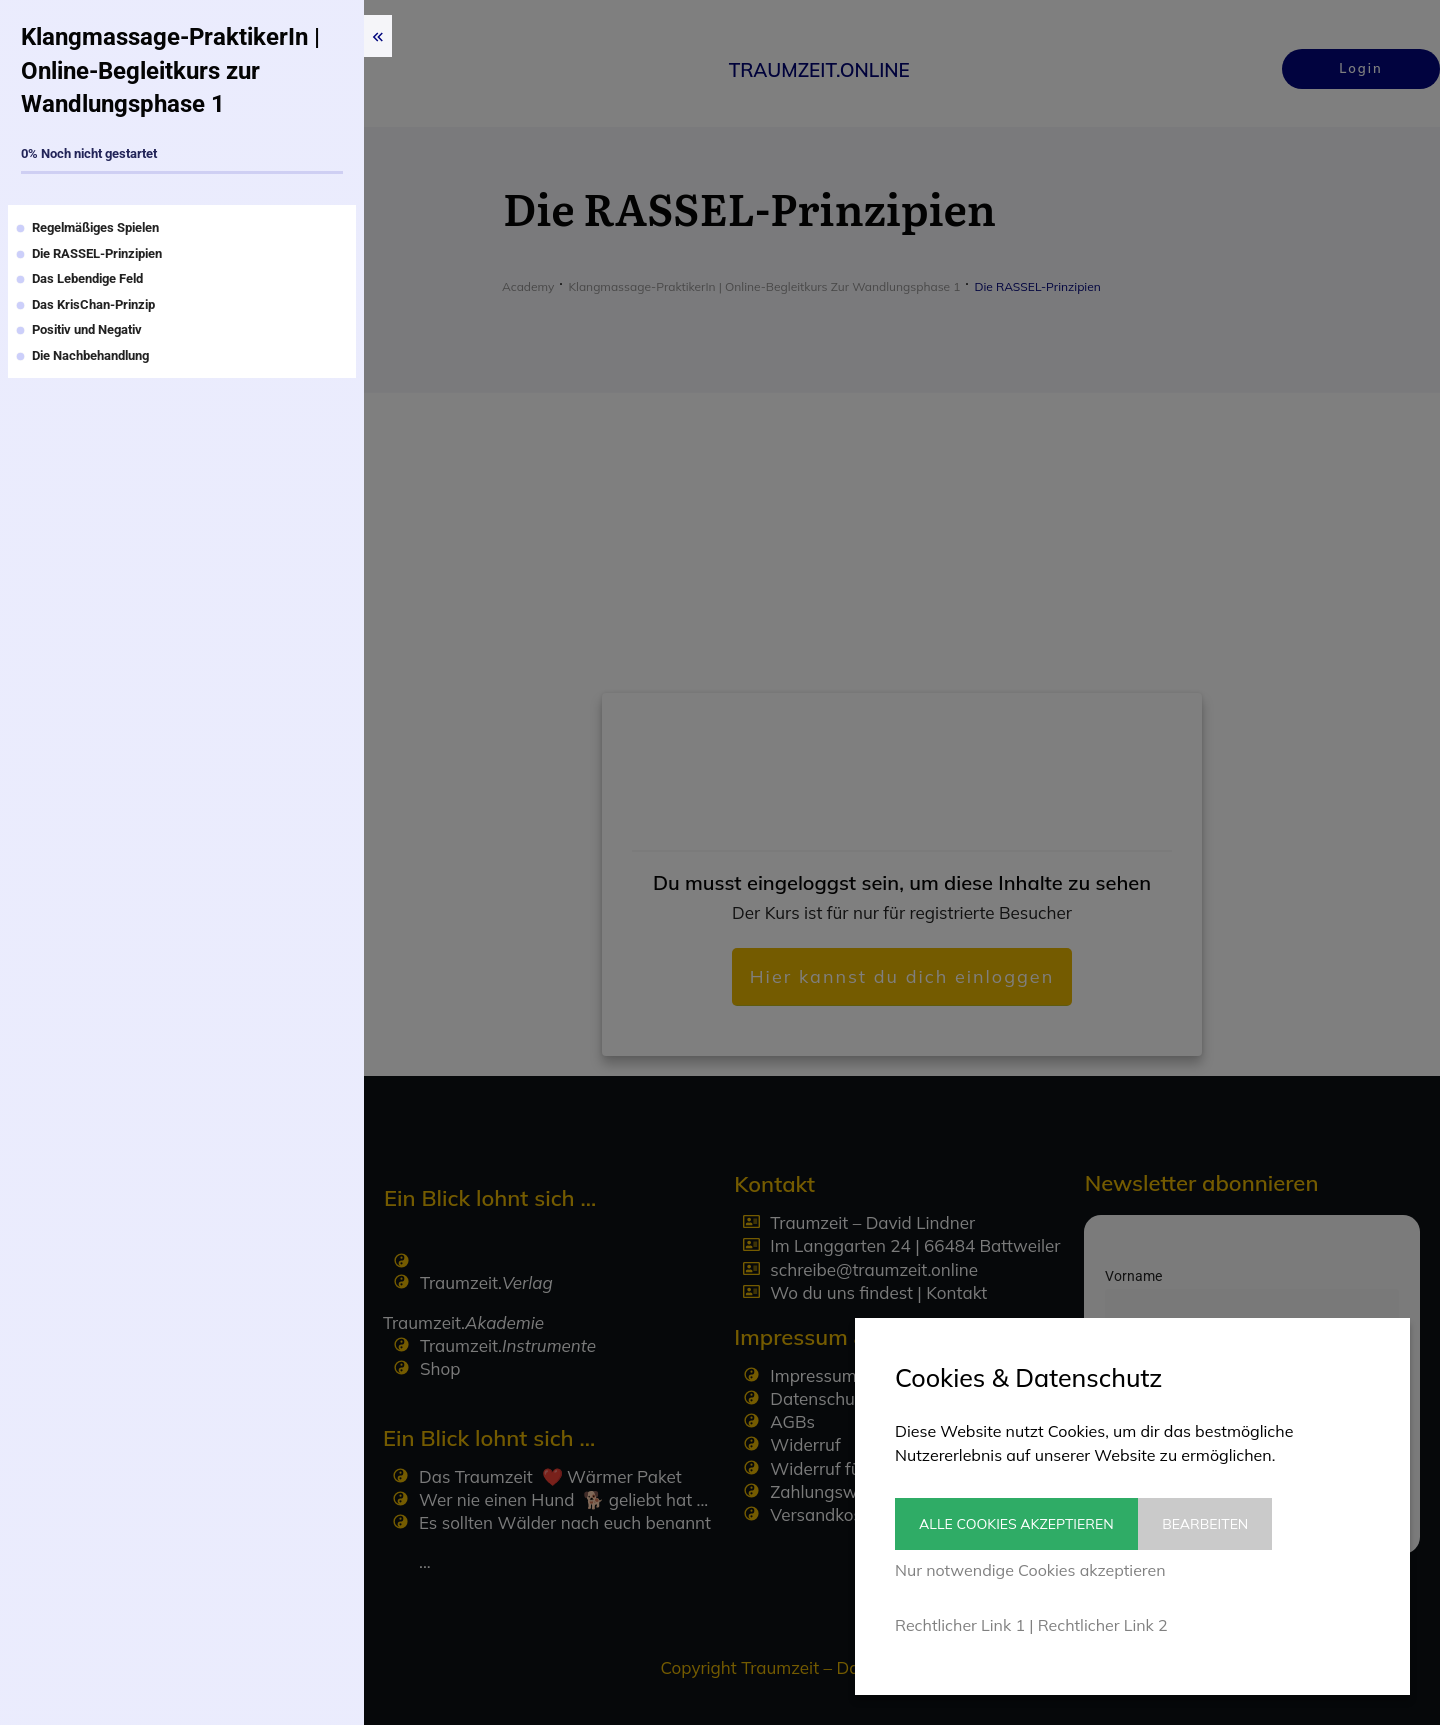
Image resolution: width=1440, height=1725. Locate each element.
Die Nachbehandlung (90, 355)
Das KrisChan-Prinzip (93, 304)
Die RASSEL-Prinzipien (97, 253)
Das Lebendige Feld (87, 278)
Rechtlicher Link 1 (960, 1625)
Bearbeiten (1220, 1524)
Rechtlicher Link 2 (1103, 1625)
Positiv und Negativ (87, 329)
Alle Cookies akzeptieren (1016, 1524)
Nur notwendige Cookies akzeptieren (1030, 1570)
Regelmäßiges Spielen (95, 227)
